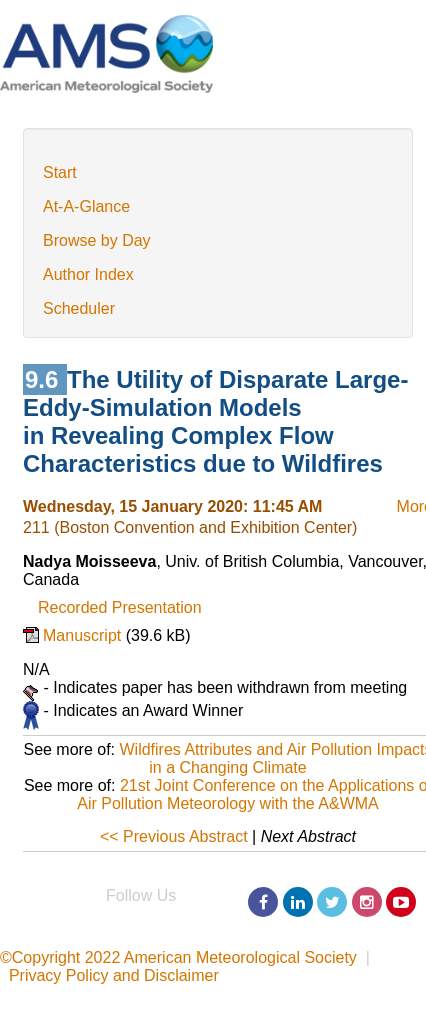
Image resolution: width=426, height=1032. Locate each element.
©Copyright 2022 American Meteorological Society (178, 957)
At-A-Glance (86, 206)
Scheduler (79, 308)
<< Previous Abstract (174, 836)
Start (60, 172)
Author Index (88, 274)
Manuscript (84, 635)
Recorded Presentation (120, 607)
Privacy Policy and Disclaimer (114, 975)
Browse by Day (97, 240)
